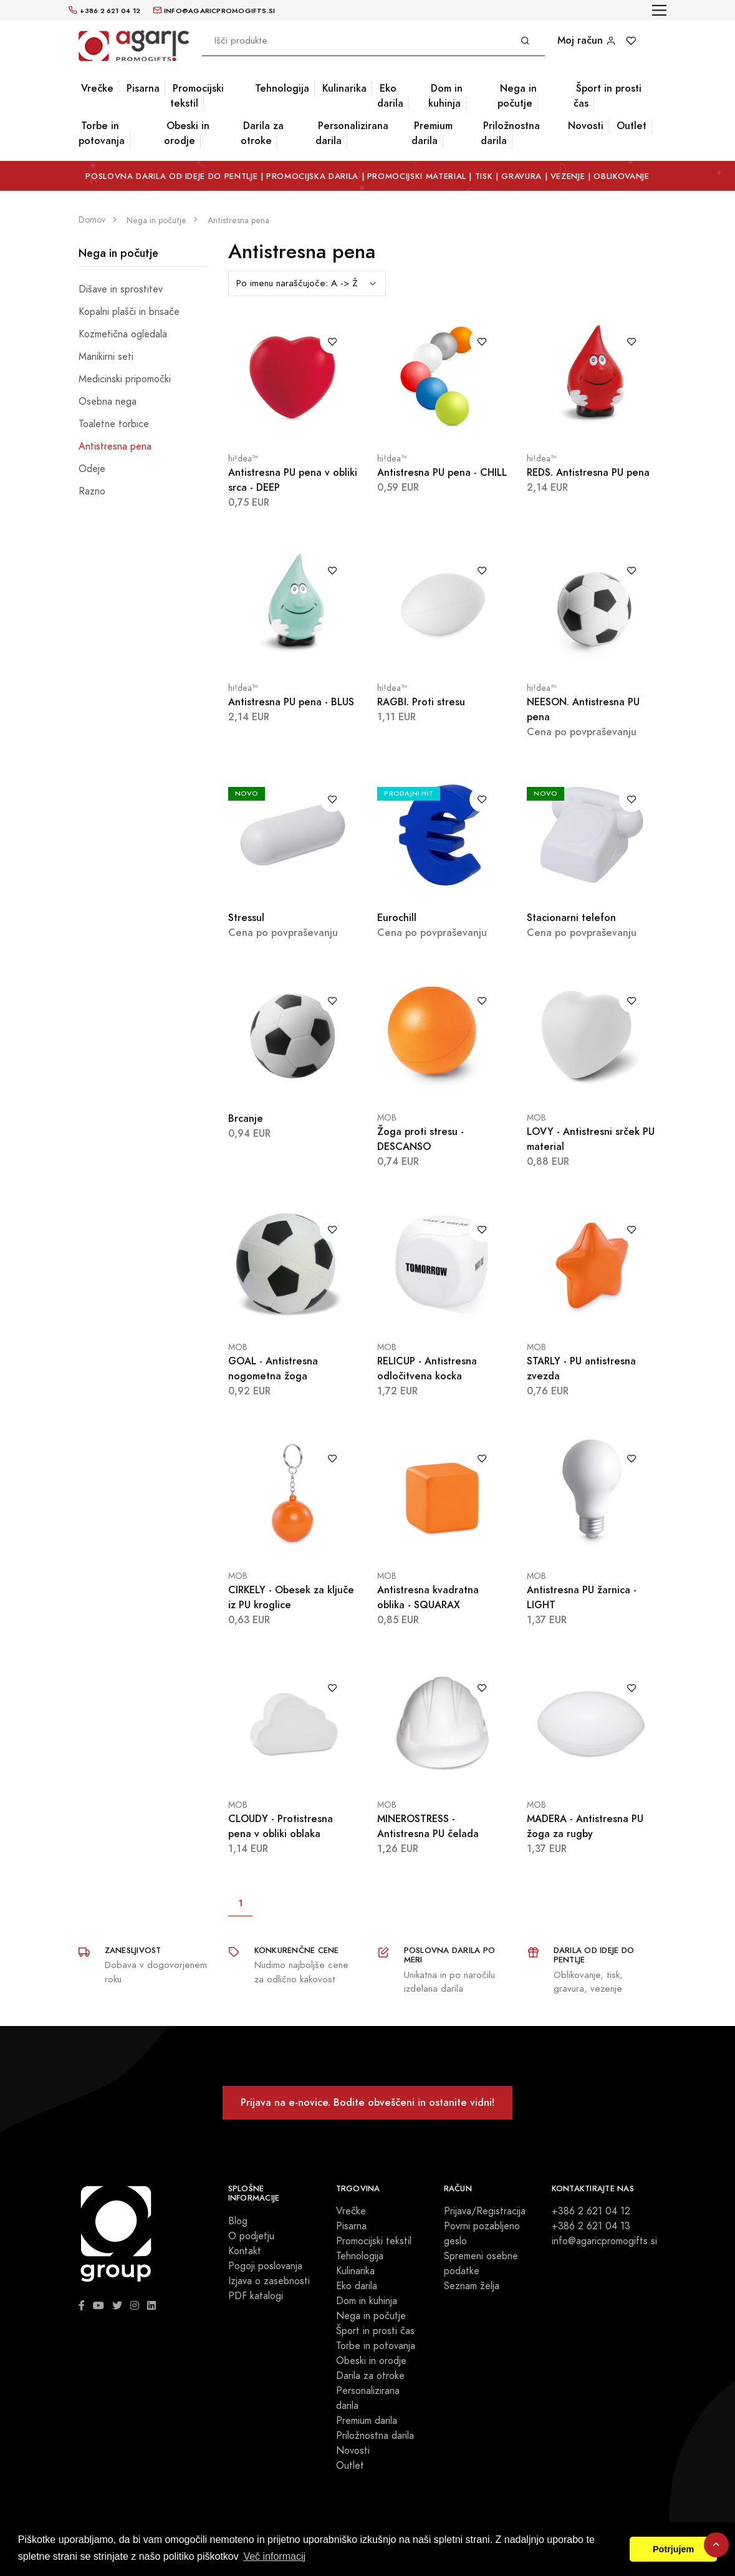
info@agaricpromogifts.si (604, 2241)
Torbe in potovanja (102, 133)
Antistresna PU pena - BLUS (291, 702)
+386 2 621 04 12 (591, 2211)
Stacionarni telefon (571, 917)
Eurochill (396, 917)
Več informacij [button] (274, 2556)
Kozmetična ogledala (123, 334)
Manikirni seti (106, 357)
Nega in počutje (517, 95)
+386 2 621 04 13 (591, 2226)
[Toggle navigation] (659, 10)
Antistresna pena (115, 446)
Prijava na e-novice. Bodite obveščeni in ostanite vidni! (367, 2102)
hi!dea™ (242, 459)
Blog (237, 2221)
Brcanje (245, 1118)
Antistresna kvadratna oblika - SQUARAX (428, 1597)
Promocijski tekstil (197, 95)
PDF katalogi (255, 2296)
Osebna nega (108, 401)
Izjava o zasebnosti (269, 2281)
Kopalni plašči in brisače (129, 312)
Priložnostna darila (510, 133)
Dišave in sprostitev (121, 289)
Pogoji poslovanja (265, 2266)
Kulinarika (344, 88)
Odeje (92, 469)
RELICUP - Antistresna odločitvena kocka (427, 1368)
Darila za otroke (262, 133)
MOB (386, 1118)
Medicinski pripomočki (125, 379)
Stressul (246, 917)
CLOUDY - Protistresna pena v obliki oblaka (280, 1826)
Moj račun (586, 40)
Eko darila (390, 95)
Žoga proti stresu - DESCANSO (420, 1139)
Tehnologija (282, 88)
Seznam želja (471, 2286)
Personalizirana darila (351, 133)
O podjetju (251, 2236)
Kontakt (244, 2251)
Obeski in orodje (186, 133)
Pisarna (143, 88)
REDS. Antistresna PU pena (588, 472)
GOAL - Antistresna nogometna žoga (273, 1368)
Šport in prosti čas (607, 95)
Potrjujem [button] (673, 2549)
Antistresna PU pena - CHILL (442, 472)
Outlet (631, 125)
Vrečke (97, 88)
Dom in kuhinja (445, 95)
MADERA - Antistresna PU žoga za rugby (585, 1826)
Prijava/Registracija (485, 2211)
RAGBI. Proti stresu (421, 702)
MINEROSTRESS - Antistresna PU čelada (428, 1826)
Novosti (585, 125)
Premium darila (432, 133)
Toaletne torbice (114, 424)
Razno (92, 491)
